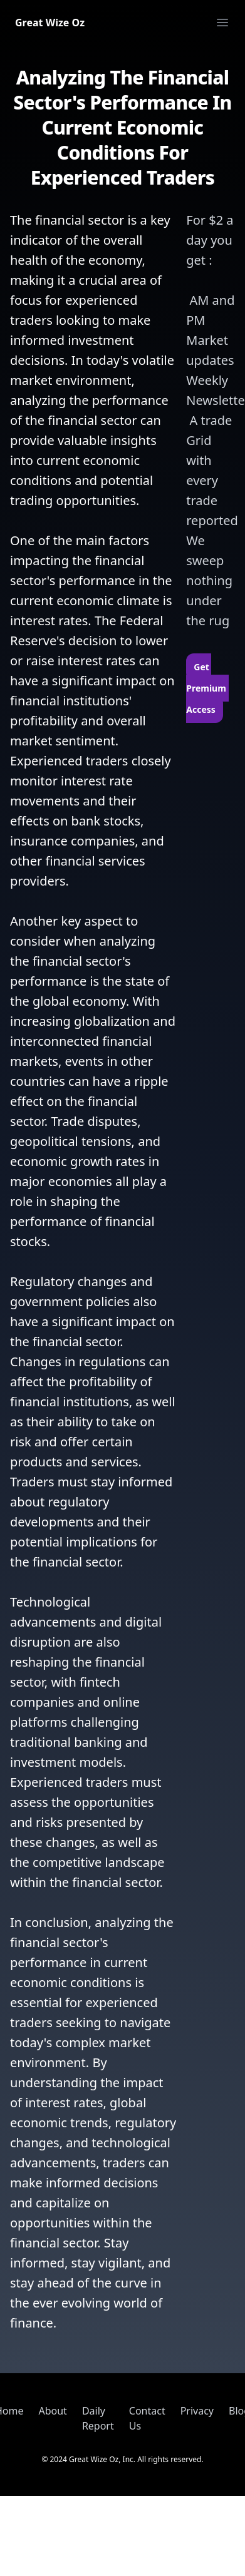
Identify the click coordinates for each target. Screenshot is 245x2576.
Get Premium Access (207, 688)
